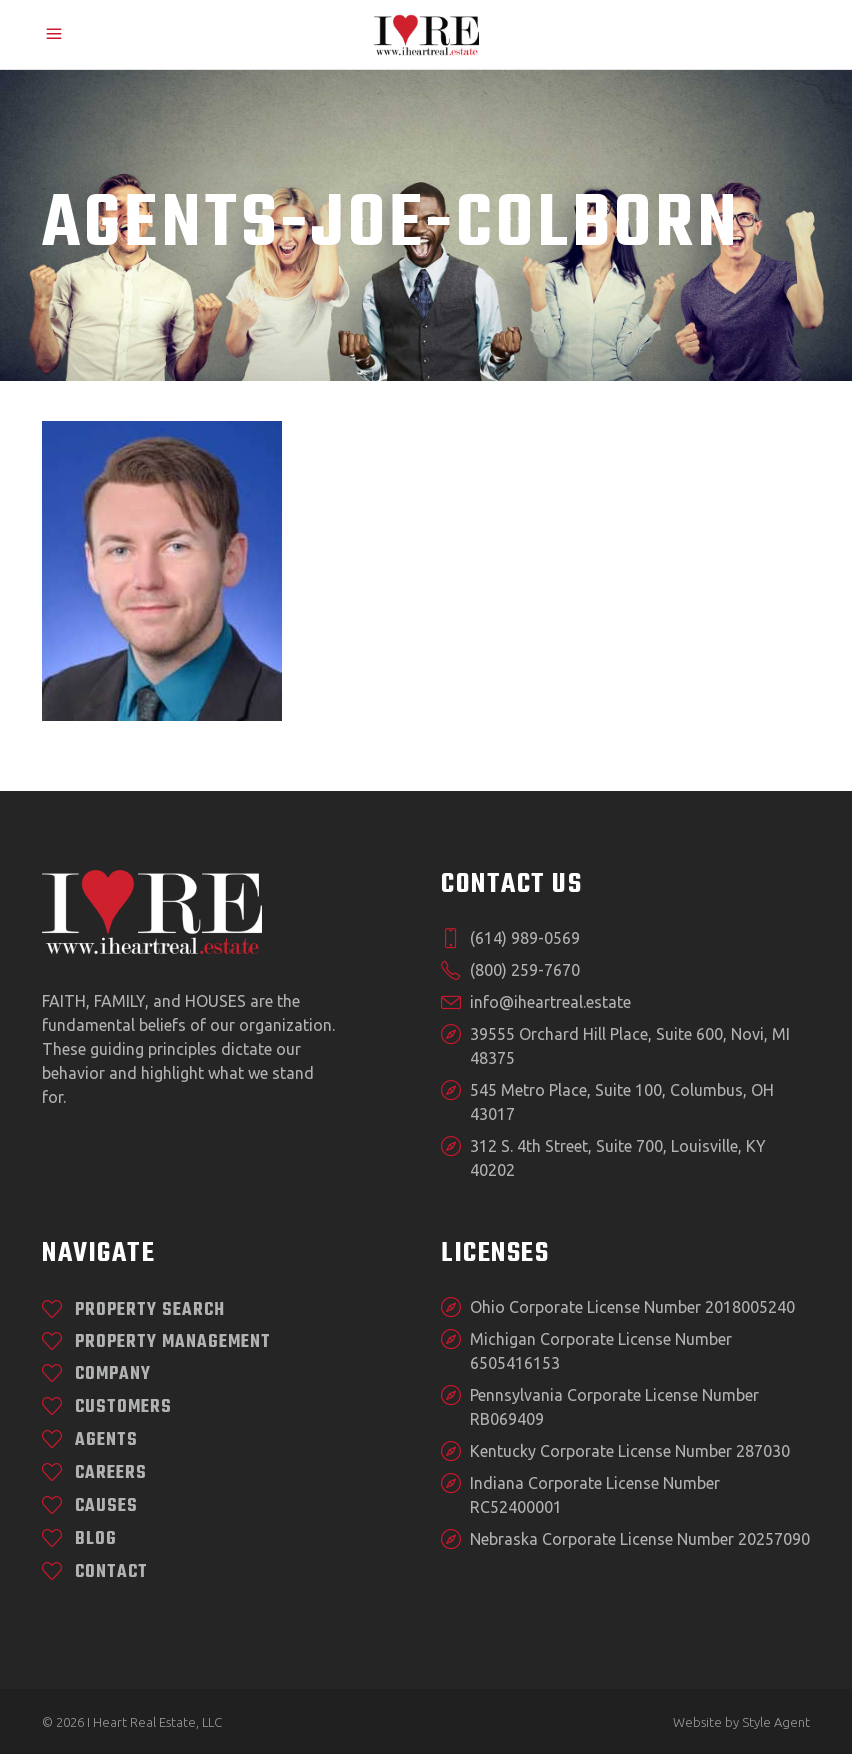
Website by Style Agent (741, 1722)
